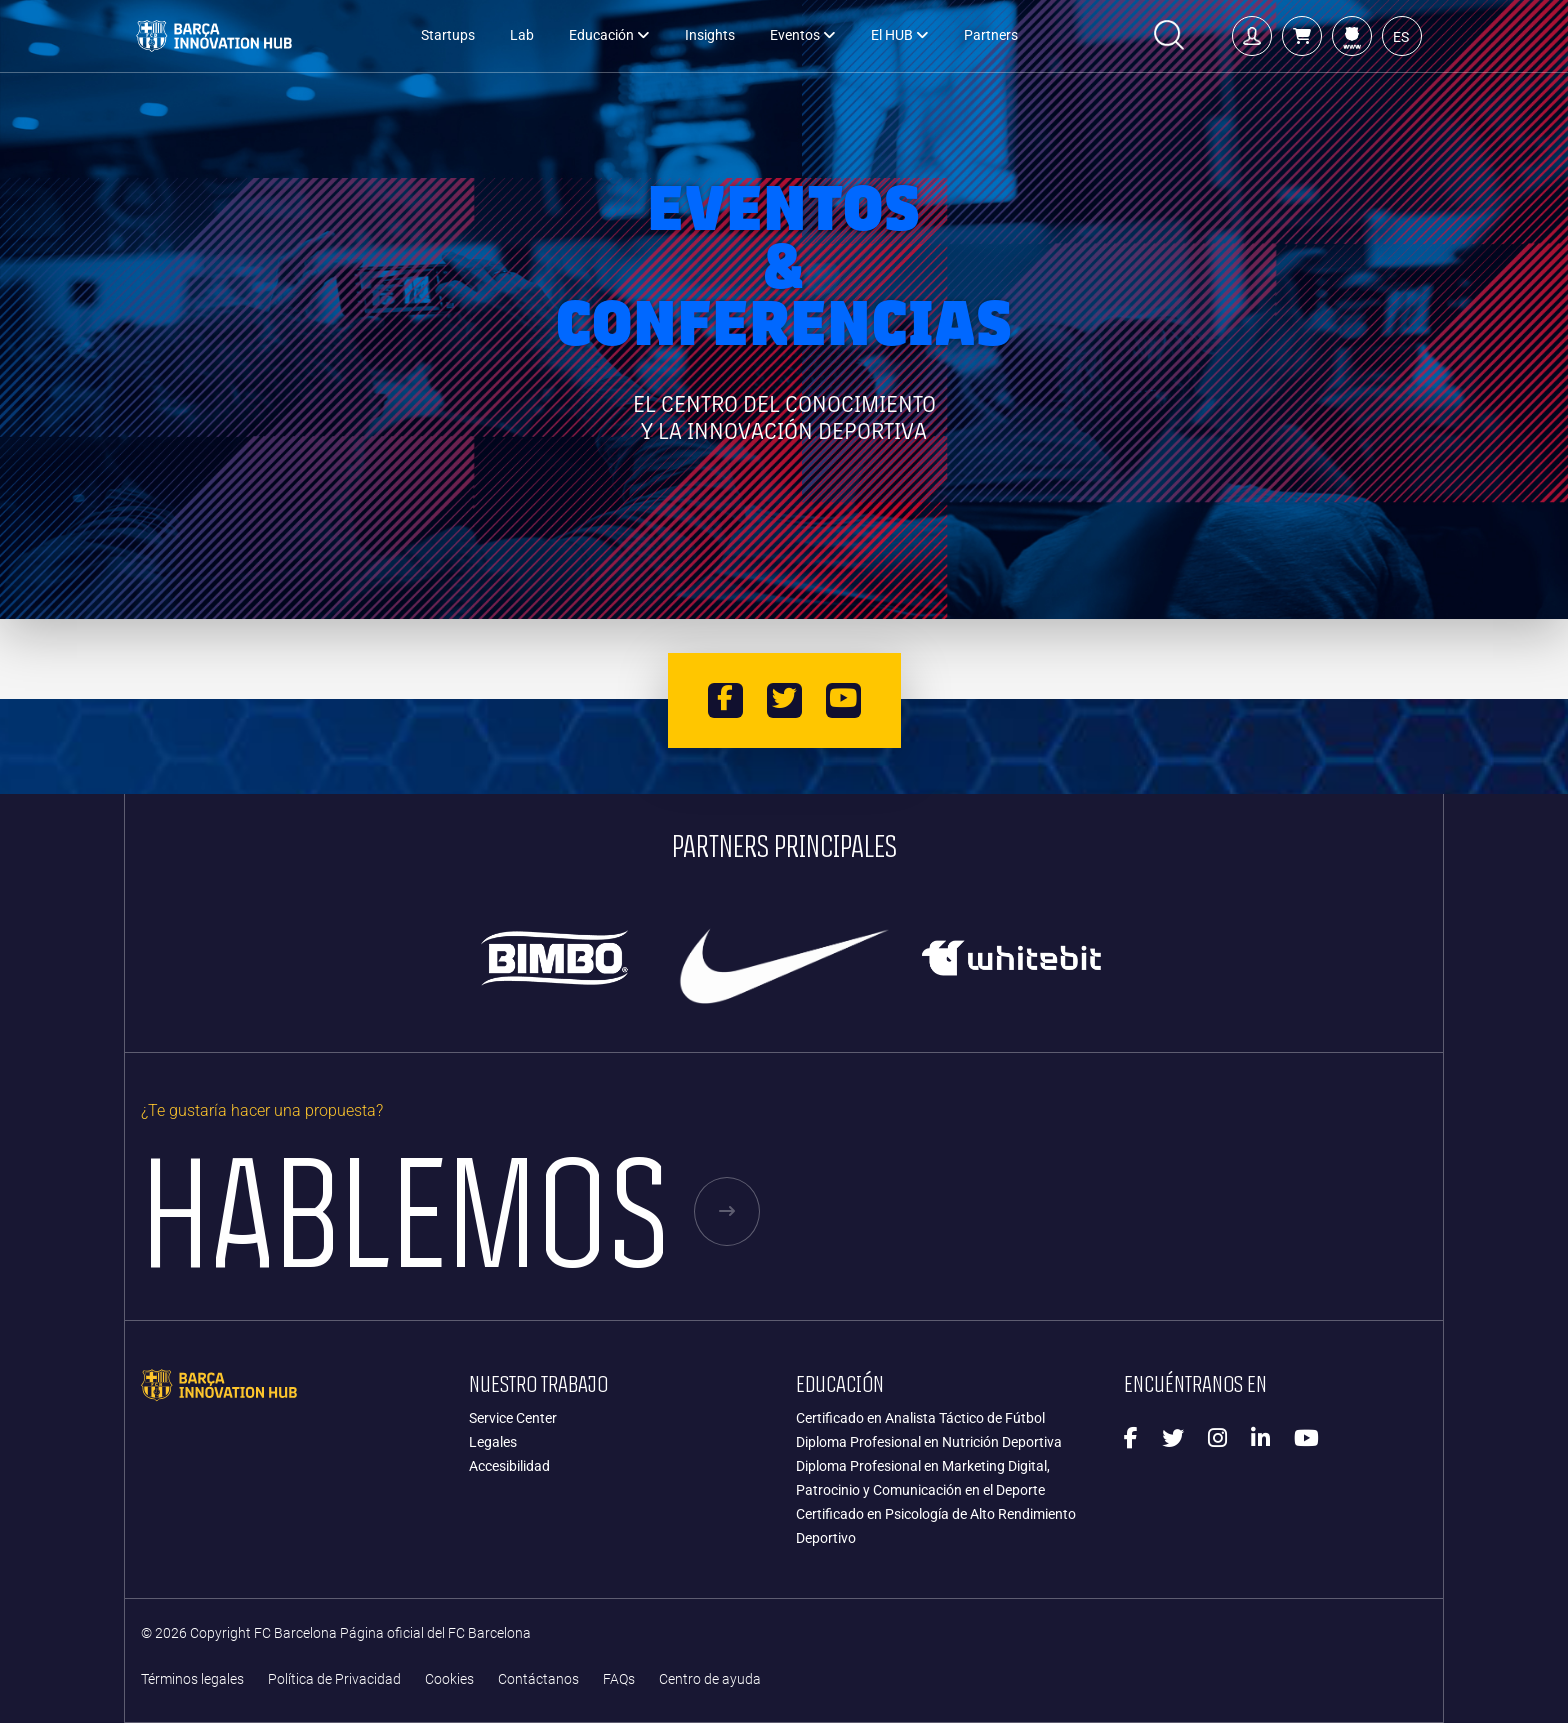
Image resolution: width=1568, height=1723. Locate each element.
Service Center (513, 1418)
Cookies (449, 1679)
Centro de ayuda (710, 1679)
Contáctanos (538, 1679)
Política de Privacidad (334, 1679)
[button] (1302, 36)
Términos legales (192, 1679)
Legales (493, 1442)
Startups (448, 35)
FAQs (619, 1679)
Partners (991, 35)
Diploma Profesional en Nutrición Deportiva (929, 1442)
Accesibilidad (509, 1466)
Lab (522, 35)
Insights (710, 35)
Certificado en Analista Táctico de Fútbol (920, 1418)
